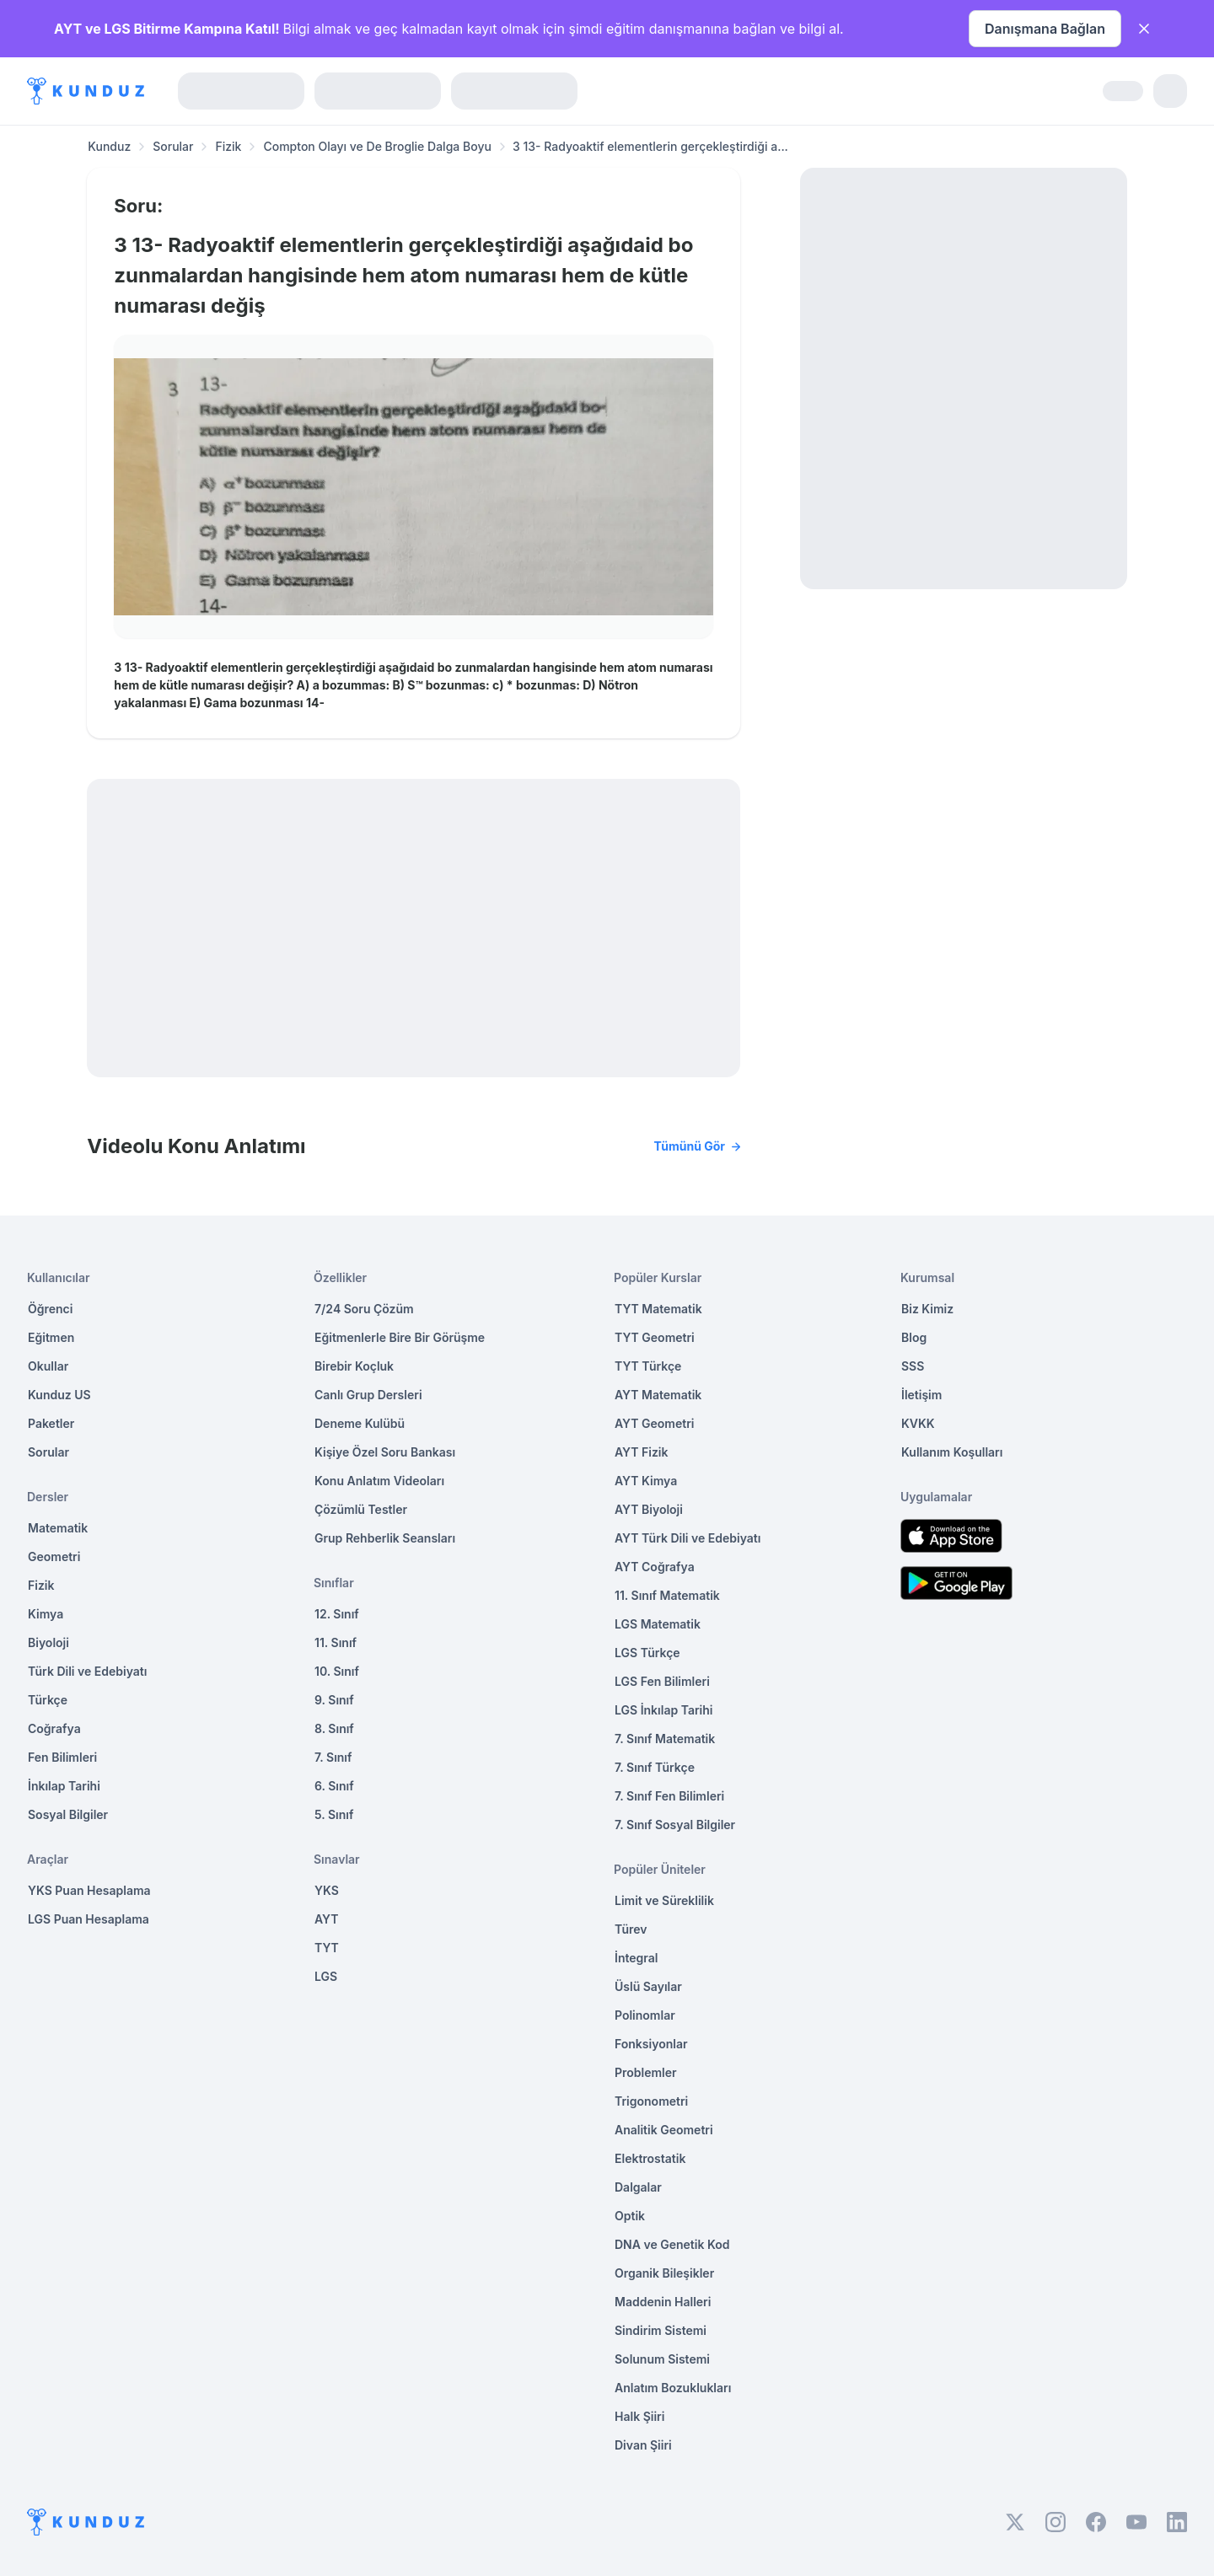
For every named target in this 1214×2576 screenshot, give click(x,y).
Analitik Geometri (664, 2130)
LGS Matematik (658, 1624)
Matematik (58, 1528)
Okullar (48, 1366)
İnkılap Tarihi (64, 1786)
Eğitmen (51, 1337)
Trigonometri (651, 2101)
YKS (326, 1890)
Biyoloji (48, 1642)
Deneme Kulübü (359, 1423)
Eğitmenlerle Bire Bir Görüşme (399, 1337)
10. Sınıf (336, 1671)
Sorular (173, 146)
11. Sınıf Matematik (667, 1595)
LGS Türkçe (647, 1652)
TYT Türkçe (648, 1366)
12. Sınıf (336, 1614)
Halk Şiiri (639, 2416)
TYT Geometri (655, 1337)
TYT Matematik (658, 1308)
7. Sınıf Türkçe (655, 1767)
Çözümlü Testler (360, 1509)
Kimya (45, 1614)
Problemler (646, 2072)
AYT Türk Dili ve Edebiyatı (687, 1538)
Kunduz (109, 146)
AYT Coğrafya (655, 1566)
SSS (912, 1366)
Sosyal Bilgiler (68, 1814)
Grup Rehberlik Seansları (384, 1538)
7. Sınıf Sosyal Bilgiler (675, 1824)
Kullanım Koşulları (951, 1452)
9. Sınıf (334, 1700)
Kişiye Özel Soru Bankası (384, 1452)
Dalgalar (638, 2187)
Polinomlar (645, 2015)
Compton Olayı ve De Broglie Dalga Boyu (377, 146)
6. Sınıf (334, 1786)
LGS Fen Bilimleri (662, 1681)
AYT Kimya (646, 1480)
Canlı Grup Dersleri (368, 1394)
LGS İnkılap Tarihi (663, 1710)
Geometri (54, 1556)
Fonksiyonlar (651, 2044)
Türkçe (47, 1700)
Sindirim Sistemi (660, 2330)
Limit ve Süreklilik (664, 1900)
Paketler (51, 1423)
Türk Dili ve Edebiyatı (87, 1671)
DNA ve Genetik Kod (672, 2244)
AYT (326, 1919)
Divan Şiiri (643, 2445)
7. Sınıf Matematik (665, 1738)
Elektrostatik (650, 2158)
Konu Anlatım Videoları (379, 1480)
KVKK (918, 1423)
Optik (630, 2215)
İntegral (636, 1958)
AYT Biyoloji (649, 1509)
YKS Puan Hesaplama (89, 1890)
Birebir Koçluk (354, 1366)
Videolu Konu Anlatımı (413, 1146)
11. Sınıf (335, 1642)
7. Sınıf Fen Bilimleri (669, 1796)
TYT (326, 1947)
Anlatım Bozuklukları (673, 2387)
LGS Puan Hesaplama (88, 1919)
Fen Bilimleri (62, 1757)
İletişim (921, 1394)
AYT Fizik (642, 1452)
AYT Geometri (654, 1423)
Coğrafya (54, 1728)
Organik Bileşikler (664, 2273)
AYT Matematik (658, 1394)
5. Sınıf (333, 1814)
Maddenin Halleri (663, 2301)
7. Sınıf (333, 1757)
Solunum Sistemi (662, 2359)
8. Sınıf (334, 1728)
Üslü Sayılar (648, 1986)
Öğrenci (50, 1308)
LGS (325, 1976)
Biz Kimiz (927, 1308)
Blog (914, 1337)
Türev (631, 1929)
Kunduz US (59, 1394)
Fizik (228, 146)
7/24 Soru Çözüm (364, 1308)
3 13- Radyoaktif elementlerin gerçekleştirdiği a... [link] (650, 146)
